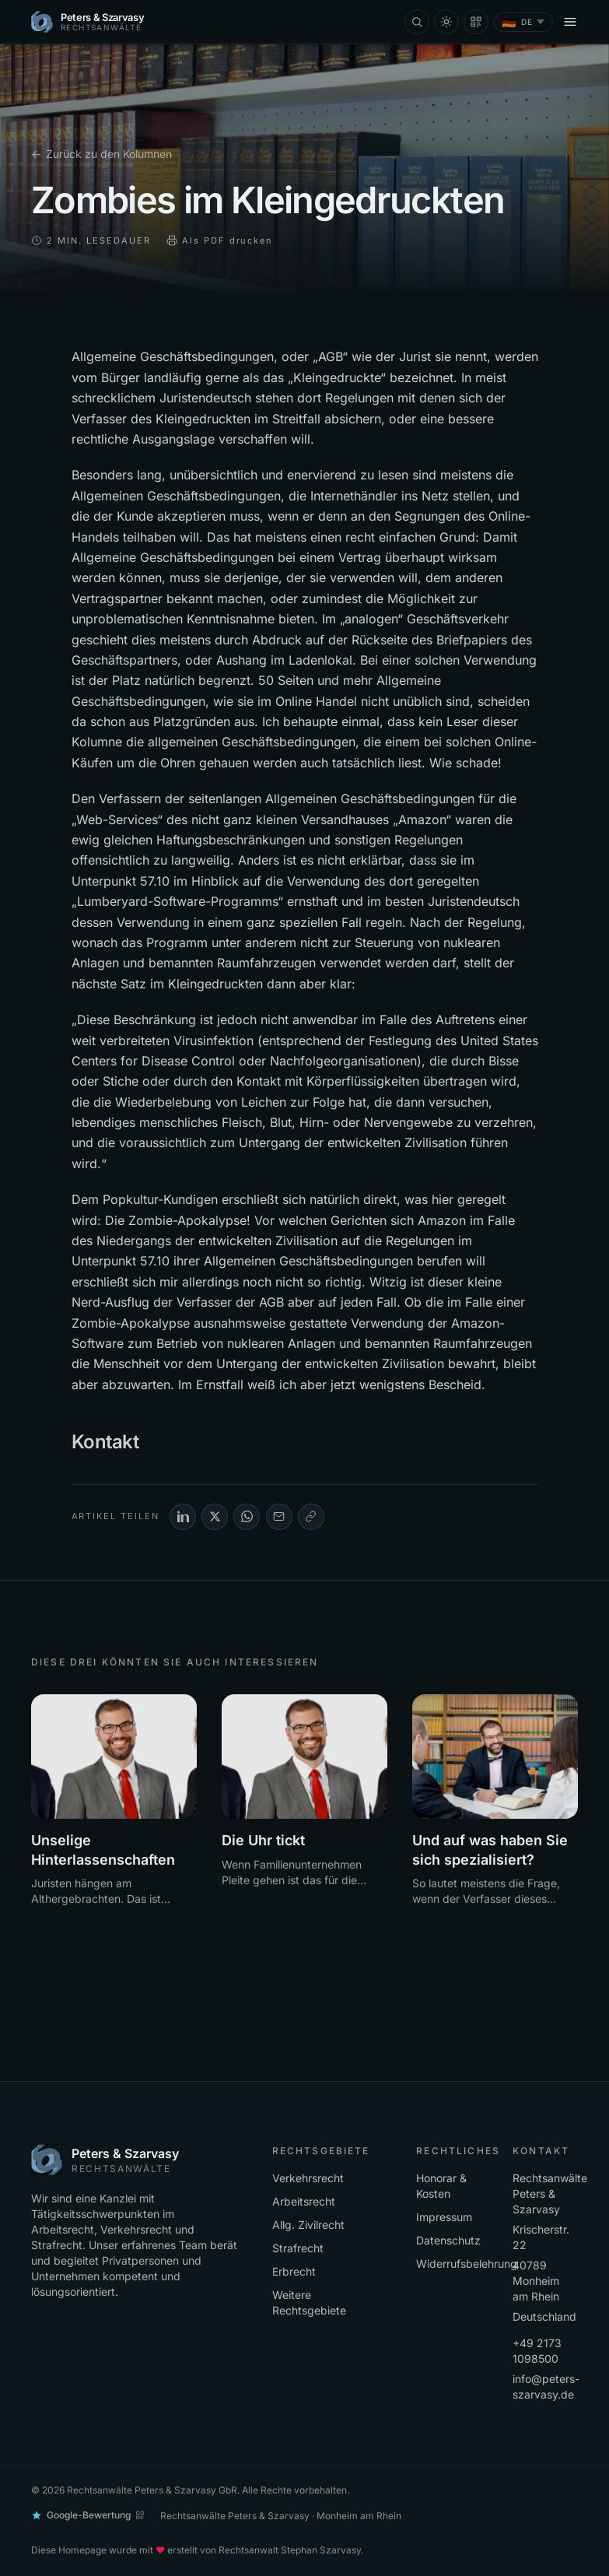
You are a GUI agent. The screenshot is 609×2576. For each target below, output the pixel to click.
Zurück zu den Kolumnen (101, 154)
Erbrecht (294, 2271)
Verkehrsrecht (308, 2178)
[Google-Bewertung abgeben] (88, 2515)
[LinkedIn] (183, 1517)
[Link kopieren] (311, 1517)
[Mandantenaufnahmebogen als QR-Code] (476, 21)
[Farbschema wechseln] (446, 21)
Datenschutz (448, 2240)
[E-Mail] (279, 1517)
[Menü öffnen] (570, 21)
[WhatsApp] (246, 1517)
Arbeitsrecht (303, 2201)
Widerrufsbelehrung (466, 2263)
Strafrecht (298, 2248)
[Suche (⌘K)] (416, 21)
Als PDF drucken (220, 240)
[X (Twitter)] (214, 1517)
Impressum (444, 2216)
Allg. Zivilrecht (308, 2224)
